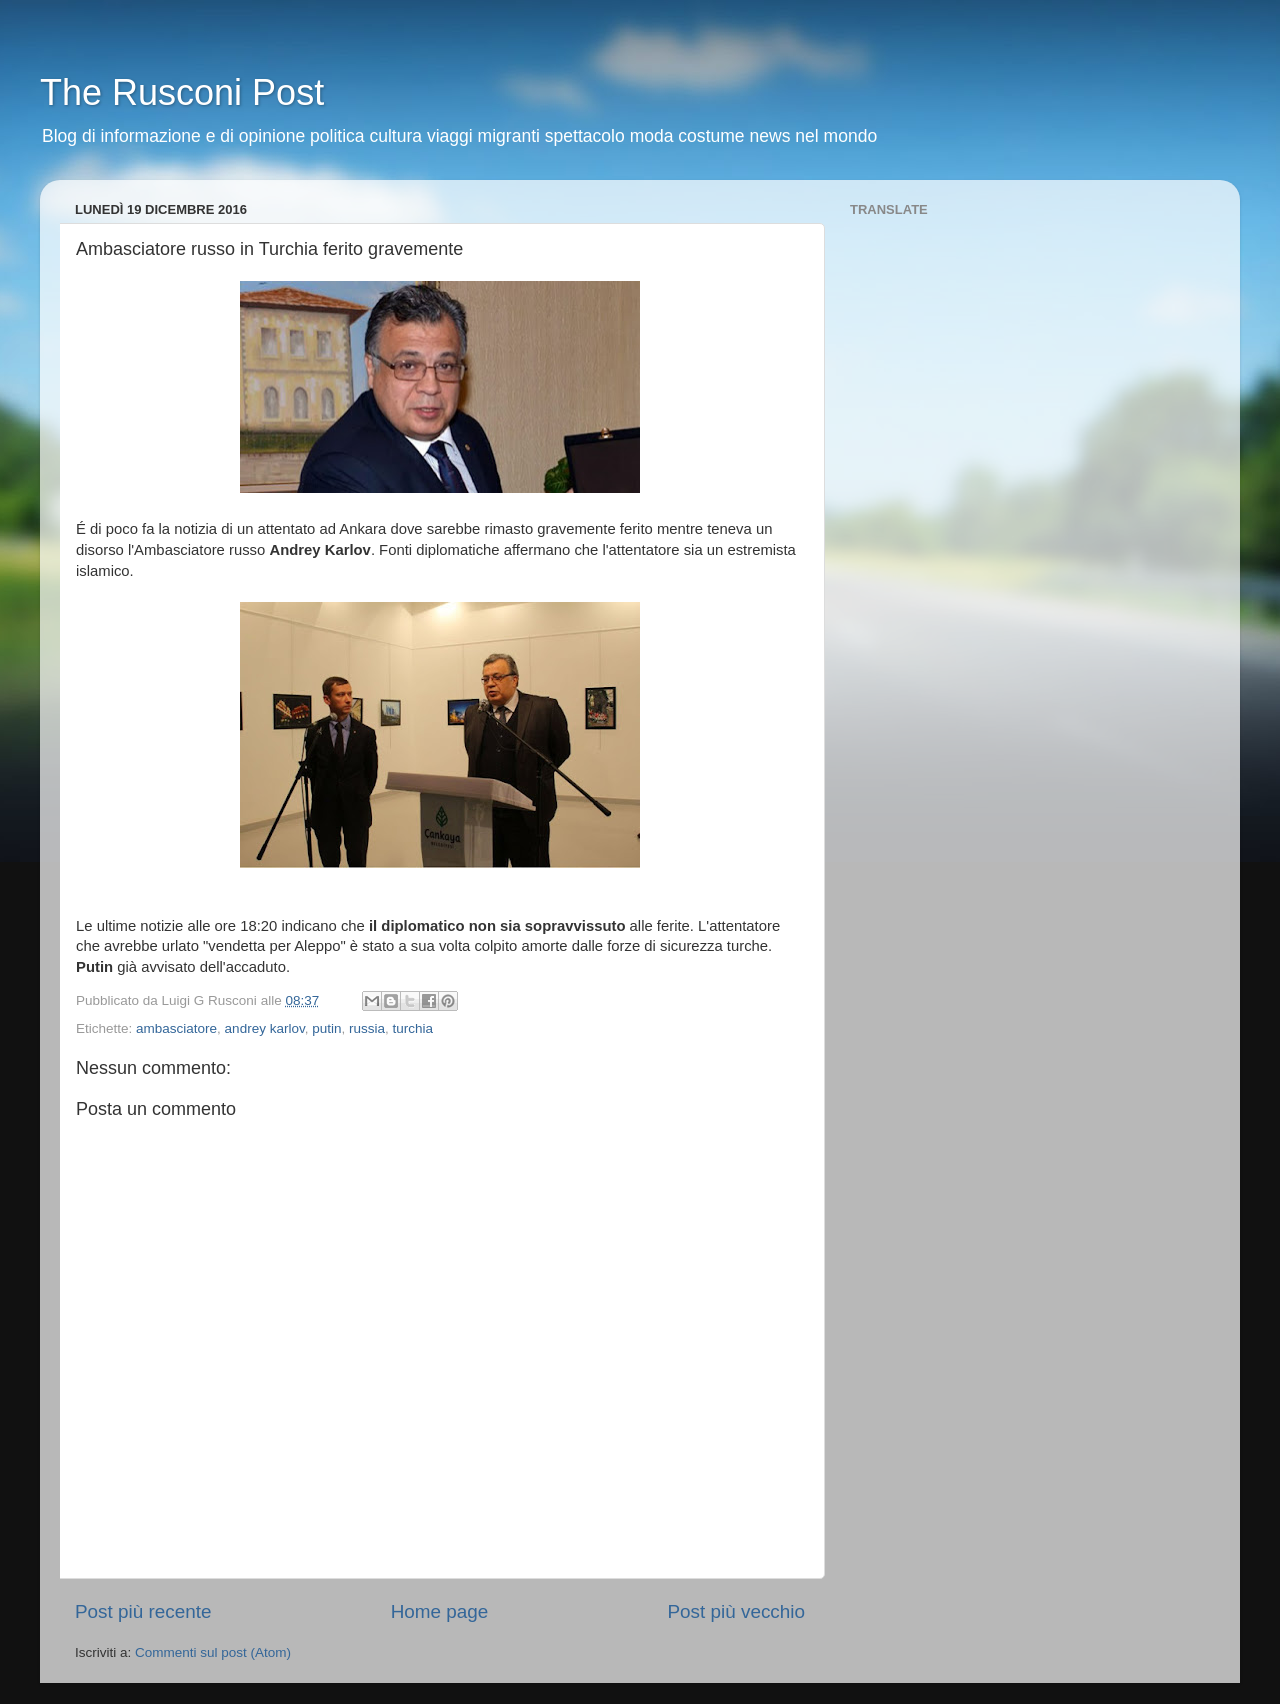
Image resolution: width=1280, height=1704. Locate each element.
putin (326, 1028)
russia (367, 1028)
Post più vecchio (736, 1611)
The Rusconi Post (182, 92)
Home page (440, 1611)
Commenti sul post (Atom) (213, 1652)
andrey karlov (265, 1028)
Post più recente (143, 1611)
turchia (413, 1028)
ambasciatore (176, 1028)
